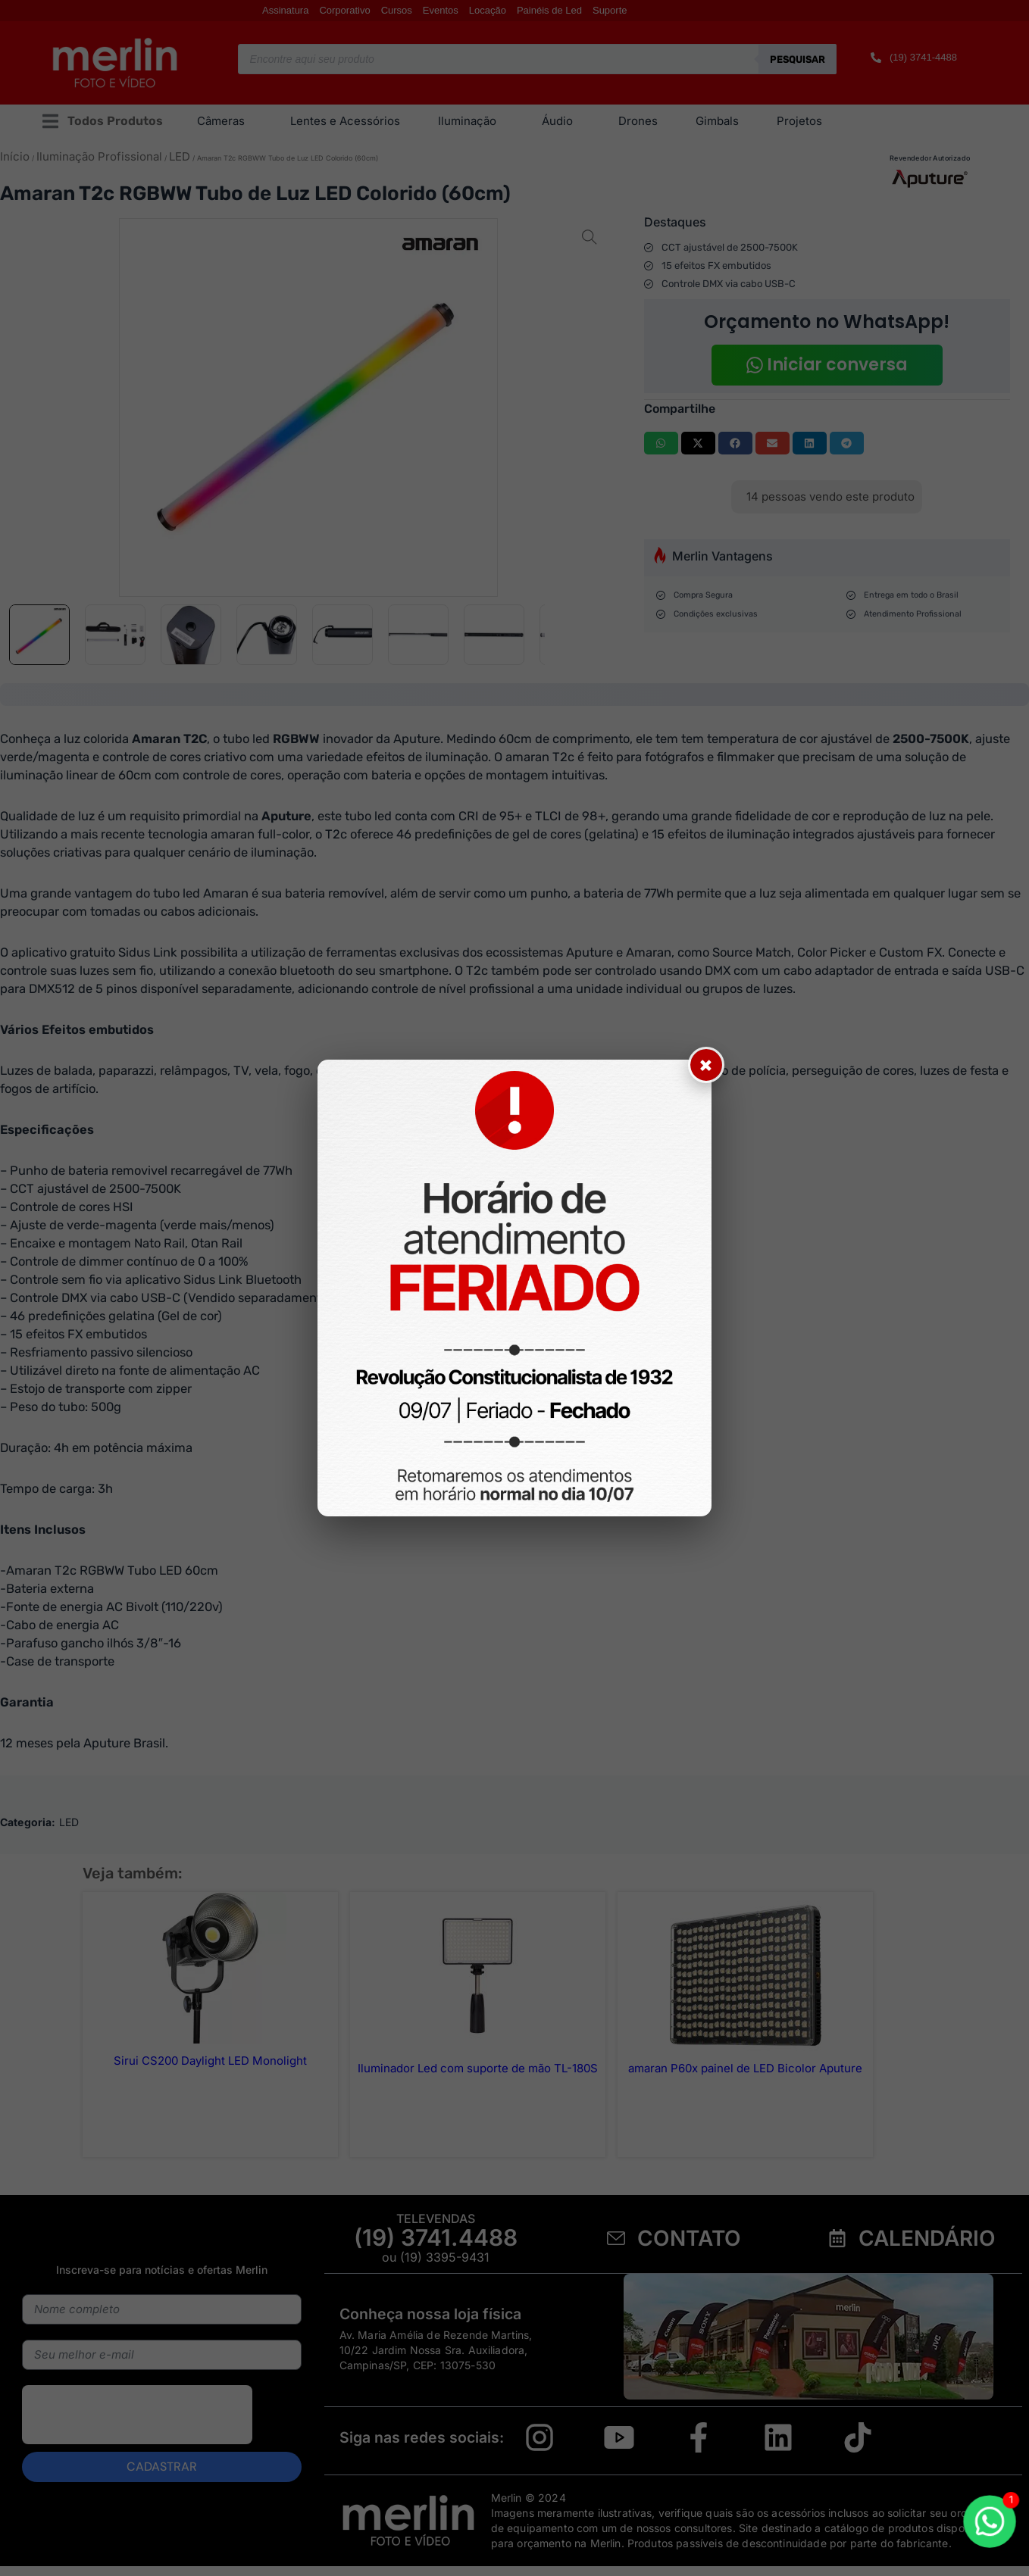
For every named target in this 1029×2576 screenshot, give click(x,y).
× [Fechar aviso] (706, 1064)
